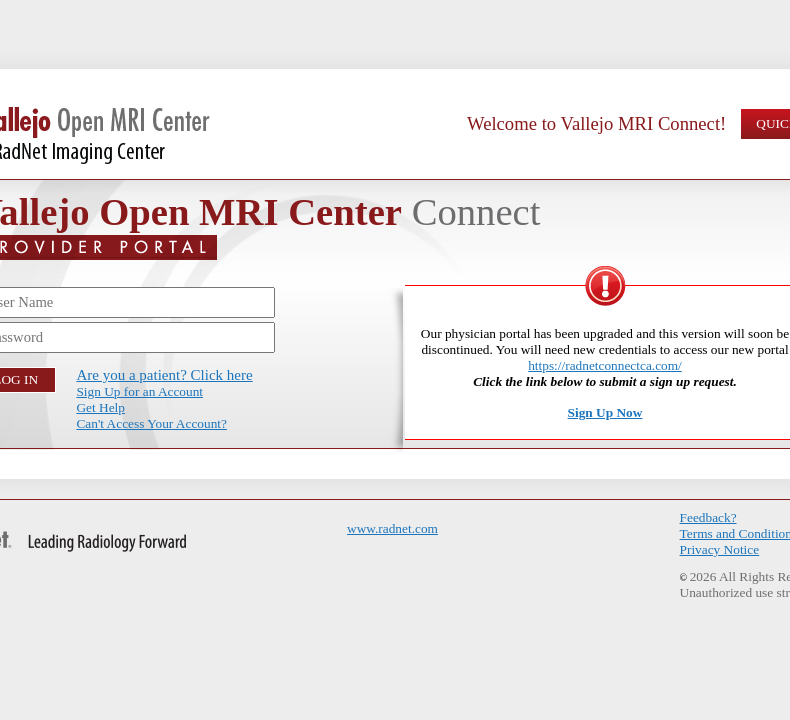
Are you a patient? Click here (164, 375)
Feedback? (708, 517)
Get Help (100, 407)
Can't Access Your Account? (151, 423)
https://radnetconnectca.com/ (605, 365)
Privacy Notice (720, 549)
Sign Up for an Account (139, 391)
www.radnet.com (392, 528)
